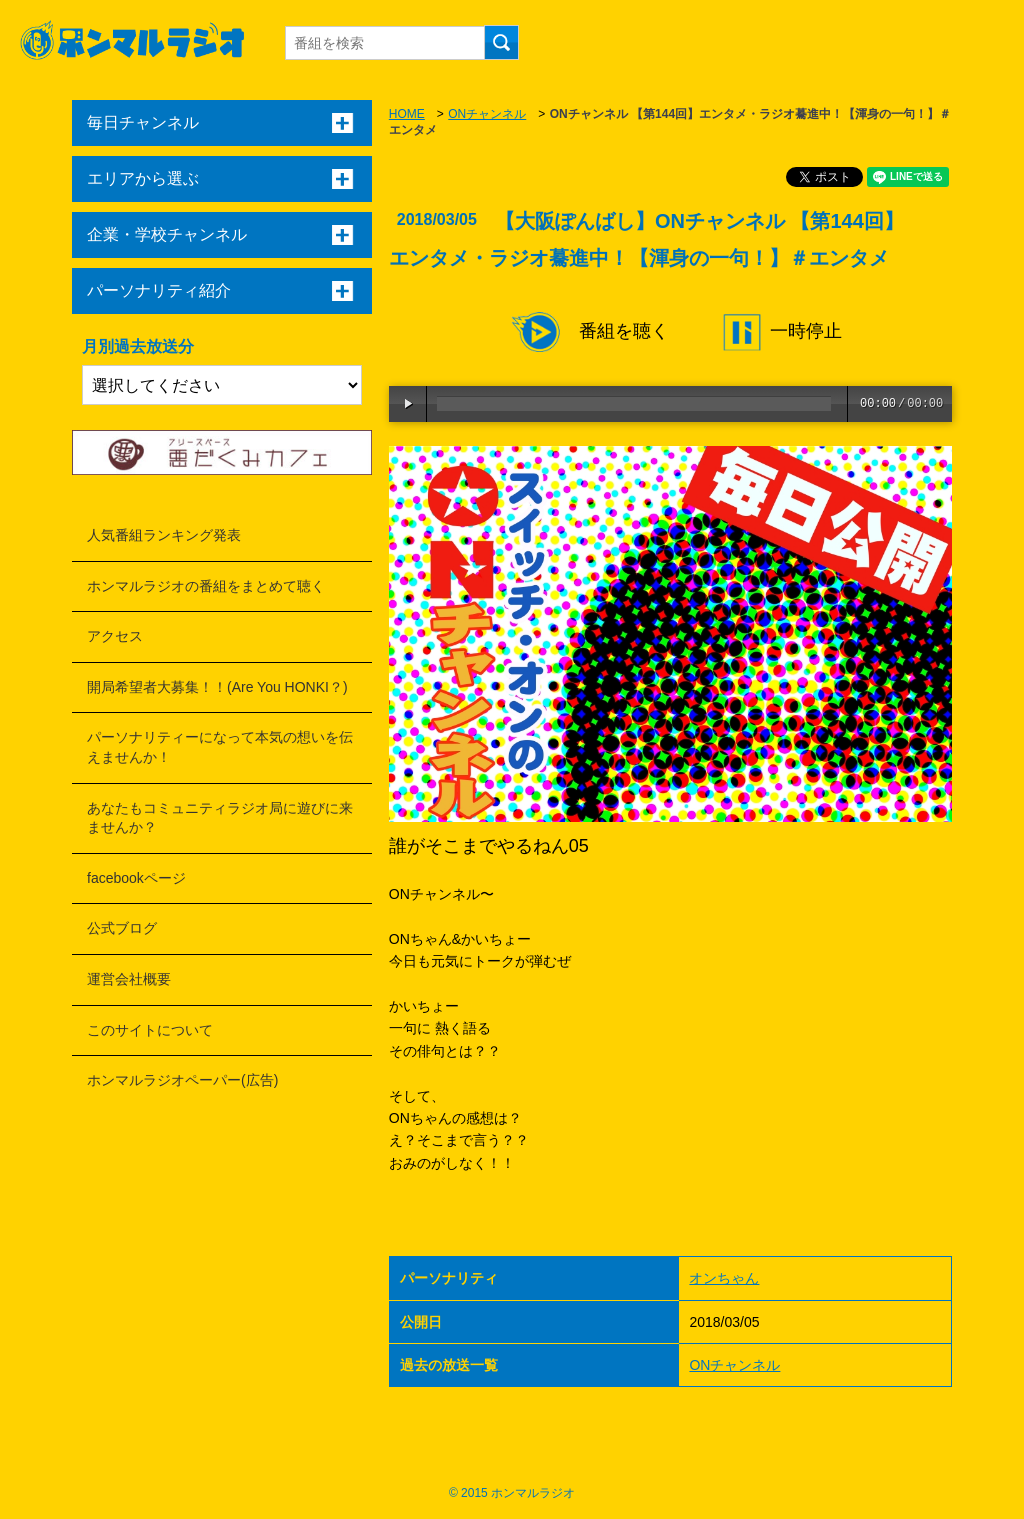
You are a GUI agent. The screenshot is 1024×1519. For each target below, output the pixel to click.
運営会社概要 (129, 979)
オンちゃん (724, 1278)
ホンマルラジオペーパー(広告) (182, 1080)
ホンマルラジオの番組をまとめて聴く (206, 586)
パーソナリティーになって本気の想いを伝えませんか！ (220, 747)
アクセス (115, 636)
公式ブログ (122, 928)
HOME (407, 114)
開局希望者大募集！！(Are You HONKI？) (217, 687)
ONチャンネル (487, 114)
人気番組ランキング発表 (164, 535)
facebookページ (136, 878)
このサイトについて (150, 1030)
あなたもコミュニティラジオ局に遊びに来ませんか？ (220, 818)
